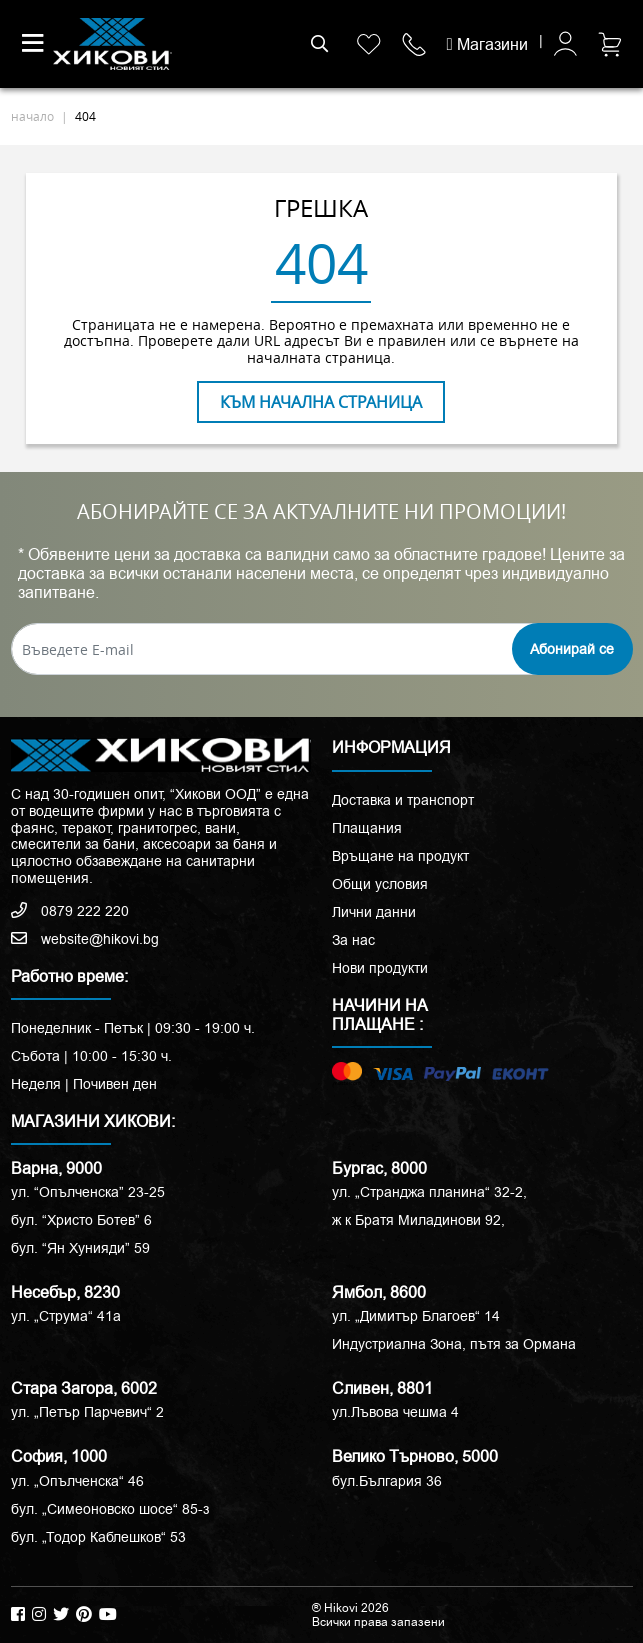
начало (32, 116)
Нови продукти (380, 968)
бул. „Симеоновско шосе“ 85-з (110, 1509)
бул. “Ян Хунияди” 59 (80, 1248)
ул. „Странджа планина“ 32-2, (429, 1192)
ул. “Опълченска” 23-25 (88, 1192)
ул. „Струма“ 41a (66, 1316)
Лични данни (374, 912)
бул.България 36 (387, 1481)
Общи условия (380, 884)
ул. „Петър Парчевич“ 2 (87, 1412)
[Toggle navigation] (33, 44)
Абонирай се (572, 649)
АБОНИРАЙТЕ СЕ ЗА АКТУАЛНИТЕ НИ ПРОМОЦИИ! (321, 512)
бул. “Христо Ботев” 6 (81, 1220)
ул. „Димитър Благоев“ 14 (416, 1316)
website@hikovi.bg (85, 939)
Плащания (367, 828)
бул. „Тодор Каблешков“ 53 (98, 1537)
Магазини (487, 44)
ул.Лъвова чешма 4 (395, 1412)
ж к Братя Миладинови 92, (418, 1220)
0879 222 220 (70, 911)
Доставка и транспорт (403, 800)
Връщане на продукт (400, 856)
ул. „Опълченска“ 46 (77, 1481)
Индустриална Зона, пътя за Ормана (454, 1344)
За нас (353, 940)
